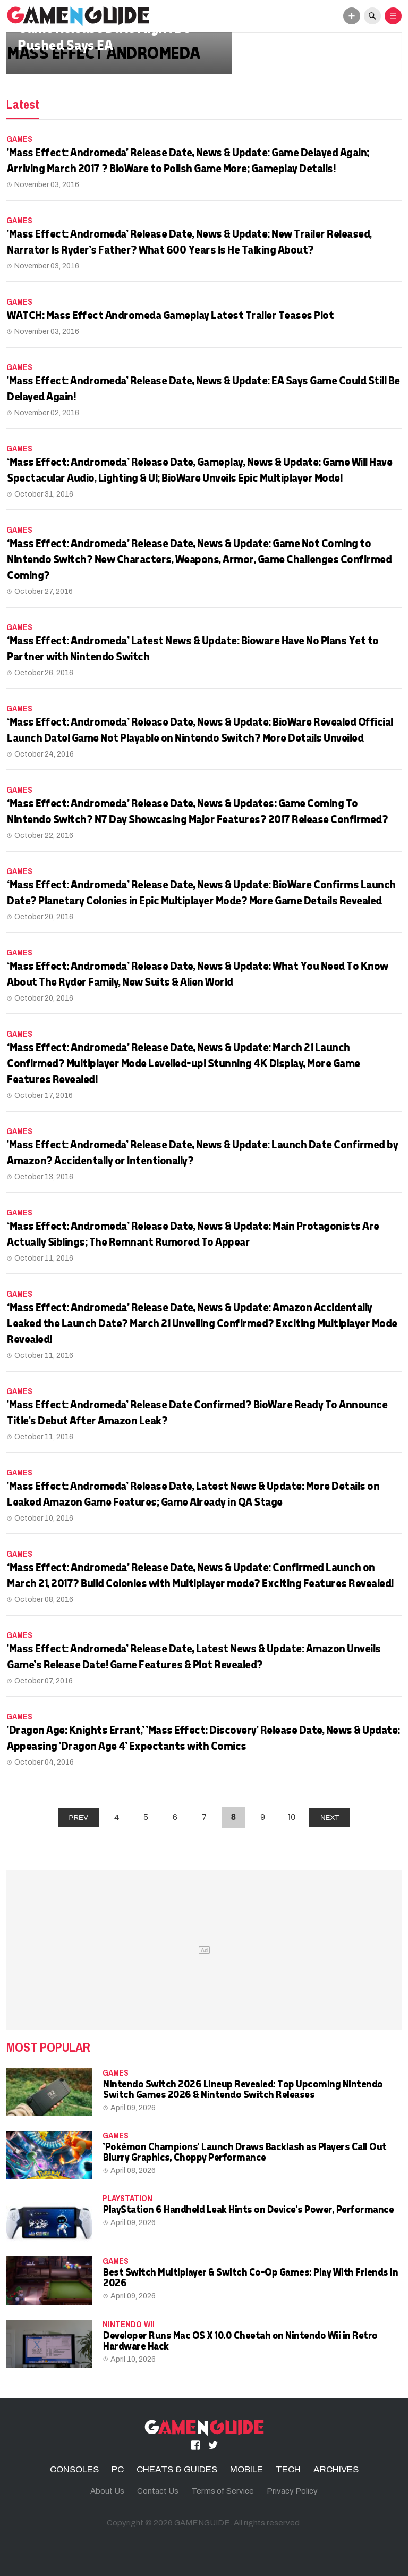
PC (118, 2469)
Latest (22, 104)
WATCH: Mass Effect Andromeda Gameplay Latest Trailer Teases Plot (169, 315)
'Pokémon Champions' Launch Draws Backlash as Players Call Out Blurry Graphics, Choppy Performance (244, 2151)
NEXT (329, 1818)
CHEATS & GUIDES (177, 2469)
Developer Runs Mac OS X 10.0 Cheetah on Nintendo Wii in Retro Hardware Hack (240, 2340)
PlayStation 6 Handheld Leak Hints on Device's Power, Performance (248, 2209)
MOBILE (246, 2469)
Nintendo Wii (129, 2324)
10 (291, 1817)
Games (19, 139)
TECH (288, 2469)
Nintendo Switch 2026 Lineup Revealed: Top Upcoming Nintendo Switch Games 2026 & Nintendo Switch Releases (242, 2088)
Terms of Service (222, 2491)
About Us (107, 2491)
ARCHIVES (336, 2469)
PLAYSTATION (127, 2198)
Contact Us (157, 2491)
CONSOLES (74, 2469)
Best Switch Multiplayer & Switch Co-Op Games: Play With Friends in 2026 (250, 2276)
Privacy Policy (292, 2491)
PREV (78, 1818)
